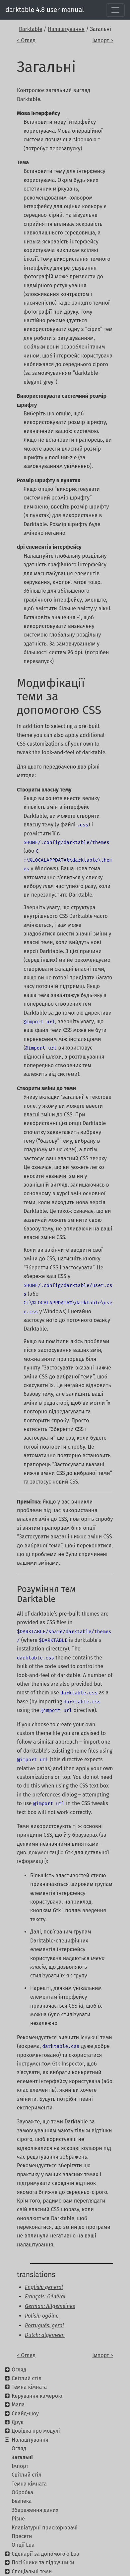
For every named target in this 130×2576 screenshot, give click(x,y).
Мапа (18, 2404)
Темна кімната (29, 2387)
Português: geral (44, 2325)
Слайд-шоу (25, 2413)
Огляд (19, 2369)
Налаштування (66, 29)
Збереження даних (35, 2510)
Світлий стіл (26, 2378)
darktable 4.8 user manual (44, 10)
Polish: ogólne (42, 2316)
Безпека (22, 2501)
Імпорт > (102, 40)
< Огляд (26, 40)
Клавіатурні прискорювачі (45, 2527)
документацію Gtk (51, 1852)
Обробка (22, 2492)
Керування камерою (37, 2396)
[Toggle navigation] (115, 10)
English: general (44, 2287)
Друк (17, 2422)
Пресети (22, 2536)
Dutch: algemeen (45, 2335)
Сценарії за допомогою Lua (45, 2554)
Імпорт (20, 2466)
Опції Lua (23, 2545)
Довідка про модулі (36, 2431)
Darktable (30, 29)
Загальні (22, 2457)
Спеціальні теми (32, 2571)
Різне (18, 2518)
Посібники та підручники (43, 2562)
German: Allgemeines (50, 2306)
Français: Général (45, 2296)
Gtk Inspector (68, 2064)
